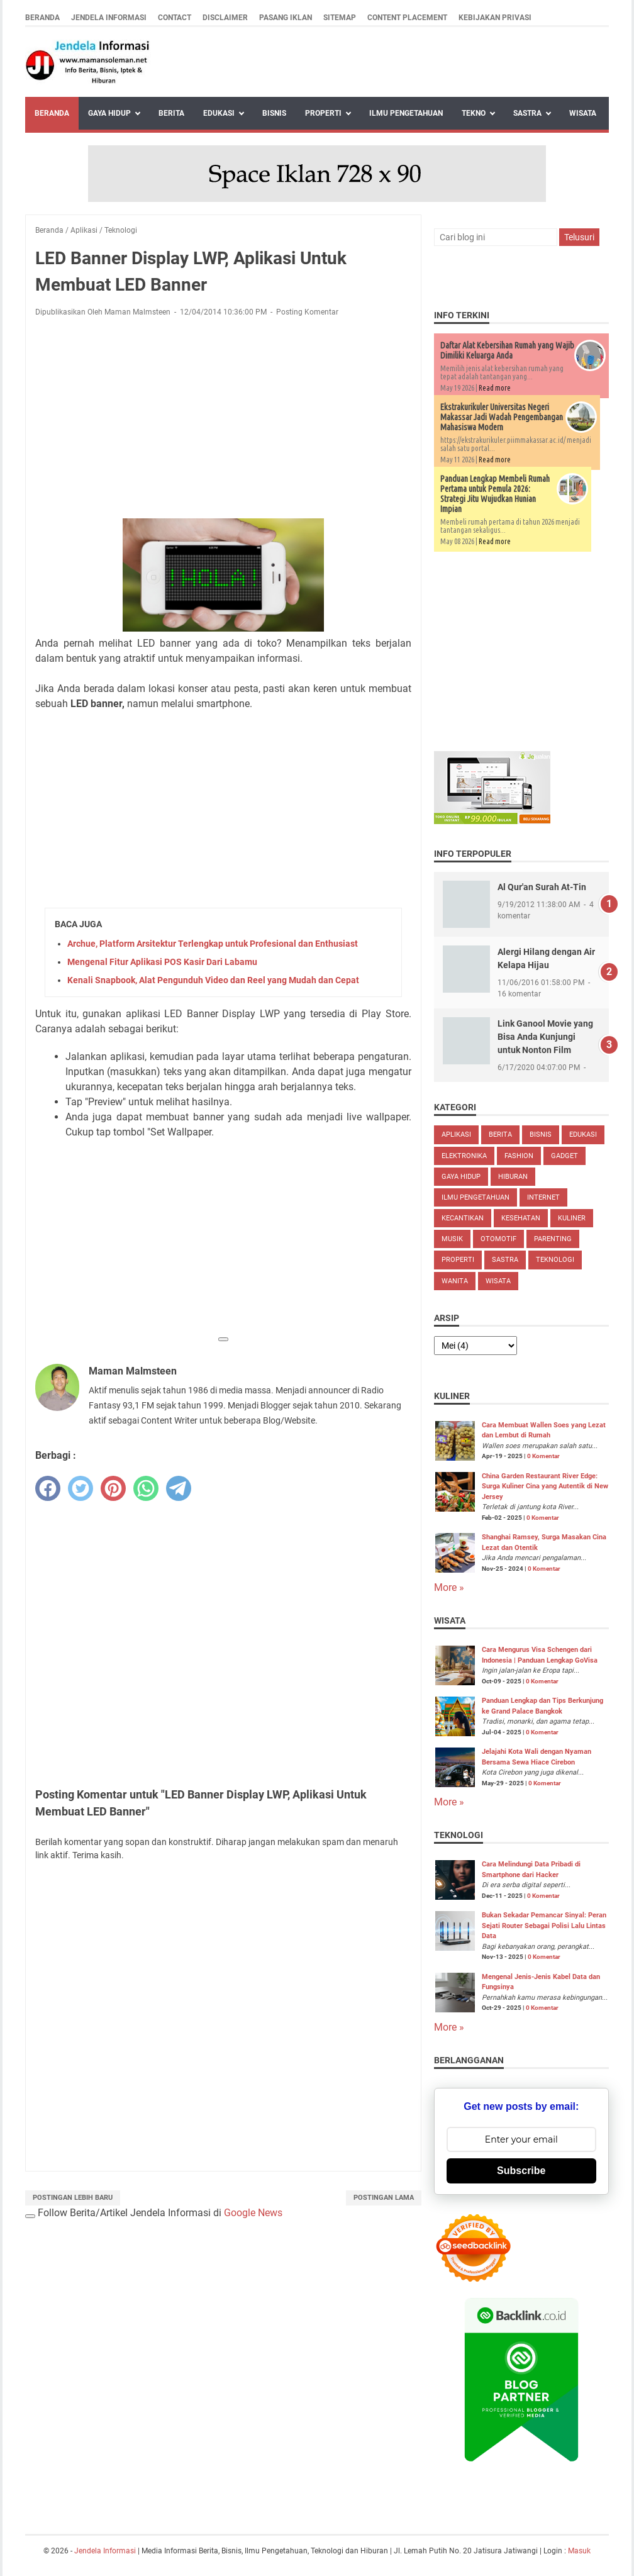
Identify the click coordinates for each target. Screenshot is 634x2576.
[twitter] (80, 1488)
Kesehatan (520, 1218)
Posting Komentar (307, 312)
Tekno (474, 113)
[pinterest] (113, 1488)
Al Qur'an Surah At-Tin (542, 887)
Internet (543, 1197)
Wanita (455, 1281)
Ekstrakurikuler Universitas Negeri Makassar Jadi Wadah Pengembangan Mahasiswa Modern (501, 417)
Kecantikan (463, 1218)
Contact (174, 17)
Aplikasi (456, 1134)
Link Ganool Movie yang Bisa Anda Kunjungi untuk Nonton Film (545, 1036)
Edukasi (219, 113)
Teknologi (555, 1260)
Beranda (42, 17)
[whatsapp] (145, 1488)
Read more (495, 388)
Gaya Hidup (109, 113)
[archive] (475, 1345)
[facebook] (47, 1488)
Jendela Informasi (109, 17)
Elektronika (464, 1156)
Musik (452, 1239)
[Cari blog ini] (495, 237)
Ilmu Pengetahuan (406, 113)
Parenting (553, 1239)
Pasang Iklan (285, 17)
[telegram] (178, 1488)
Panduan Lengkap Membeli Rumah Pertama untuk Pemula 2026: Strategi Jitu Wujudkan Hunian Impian (495, 494)
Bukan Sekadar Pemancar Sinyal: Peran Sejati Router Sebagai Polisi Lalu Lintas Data (544, 1925)
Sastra (527, 113)
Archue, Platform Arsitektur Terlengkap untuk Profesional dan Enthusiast (212, 944)
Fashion (518, 1156)
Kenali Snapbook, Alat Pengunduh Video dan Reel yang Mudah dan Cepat (213, 980)
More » (449, 1587)
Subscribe (521, 2170)
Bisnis (274, 113)
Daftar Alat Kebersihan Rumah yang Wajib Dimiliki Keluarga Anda (507, 350)
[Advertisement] (223, 420)
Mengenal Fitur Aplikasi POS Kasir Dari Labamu (162, 962)
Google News (253, 2213)
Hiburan (513, 1177)
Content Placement (407, 17)
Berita (171, 113)
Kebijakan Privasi (495, 17)
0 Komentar (543, 1455)
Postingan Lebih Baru (73, 2198)
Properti (323, 113)
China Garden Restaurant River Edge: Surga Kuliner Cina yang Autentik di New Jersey (545, 1486)
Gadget (564, 1156)
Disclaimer (225, 17)
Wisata (582, 113)
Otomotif (498, 1239)
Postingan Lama (383, 2198)
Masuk (579, 2550)
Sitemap (339, 17)
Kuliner (572, 1218)
